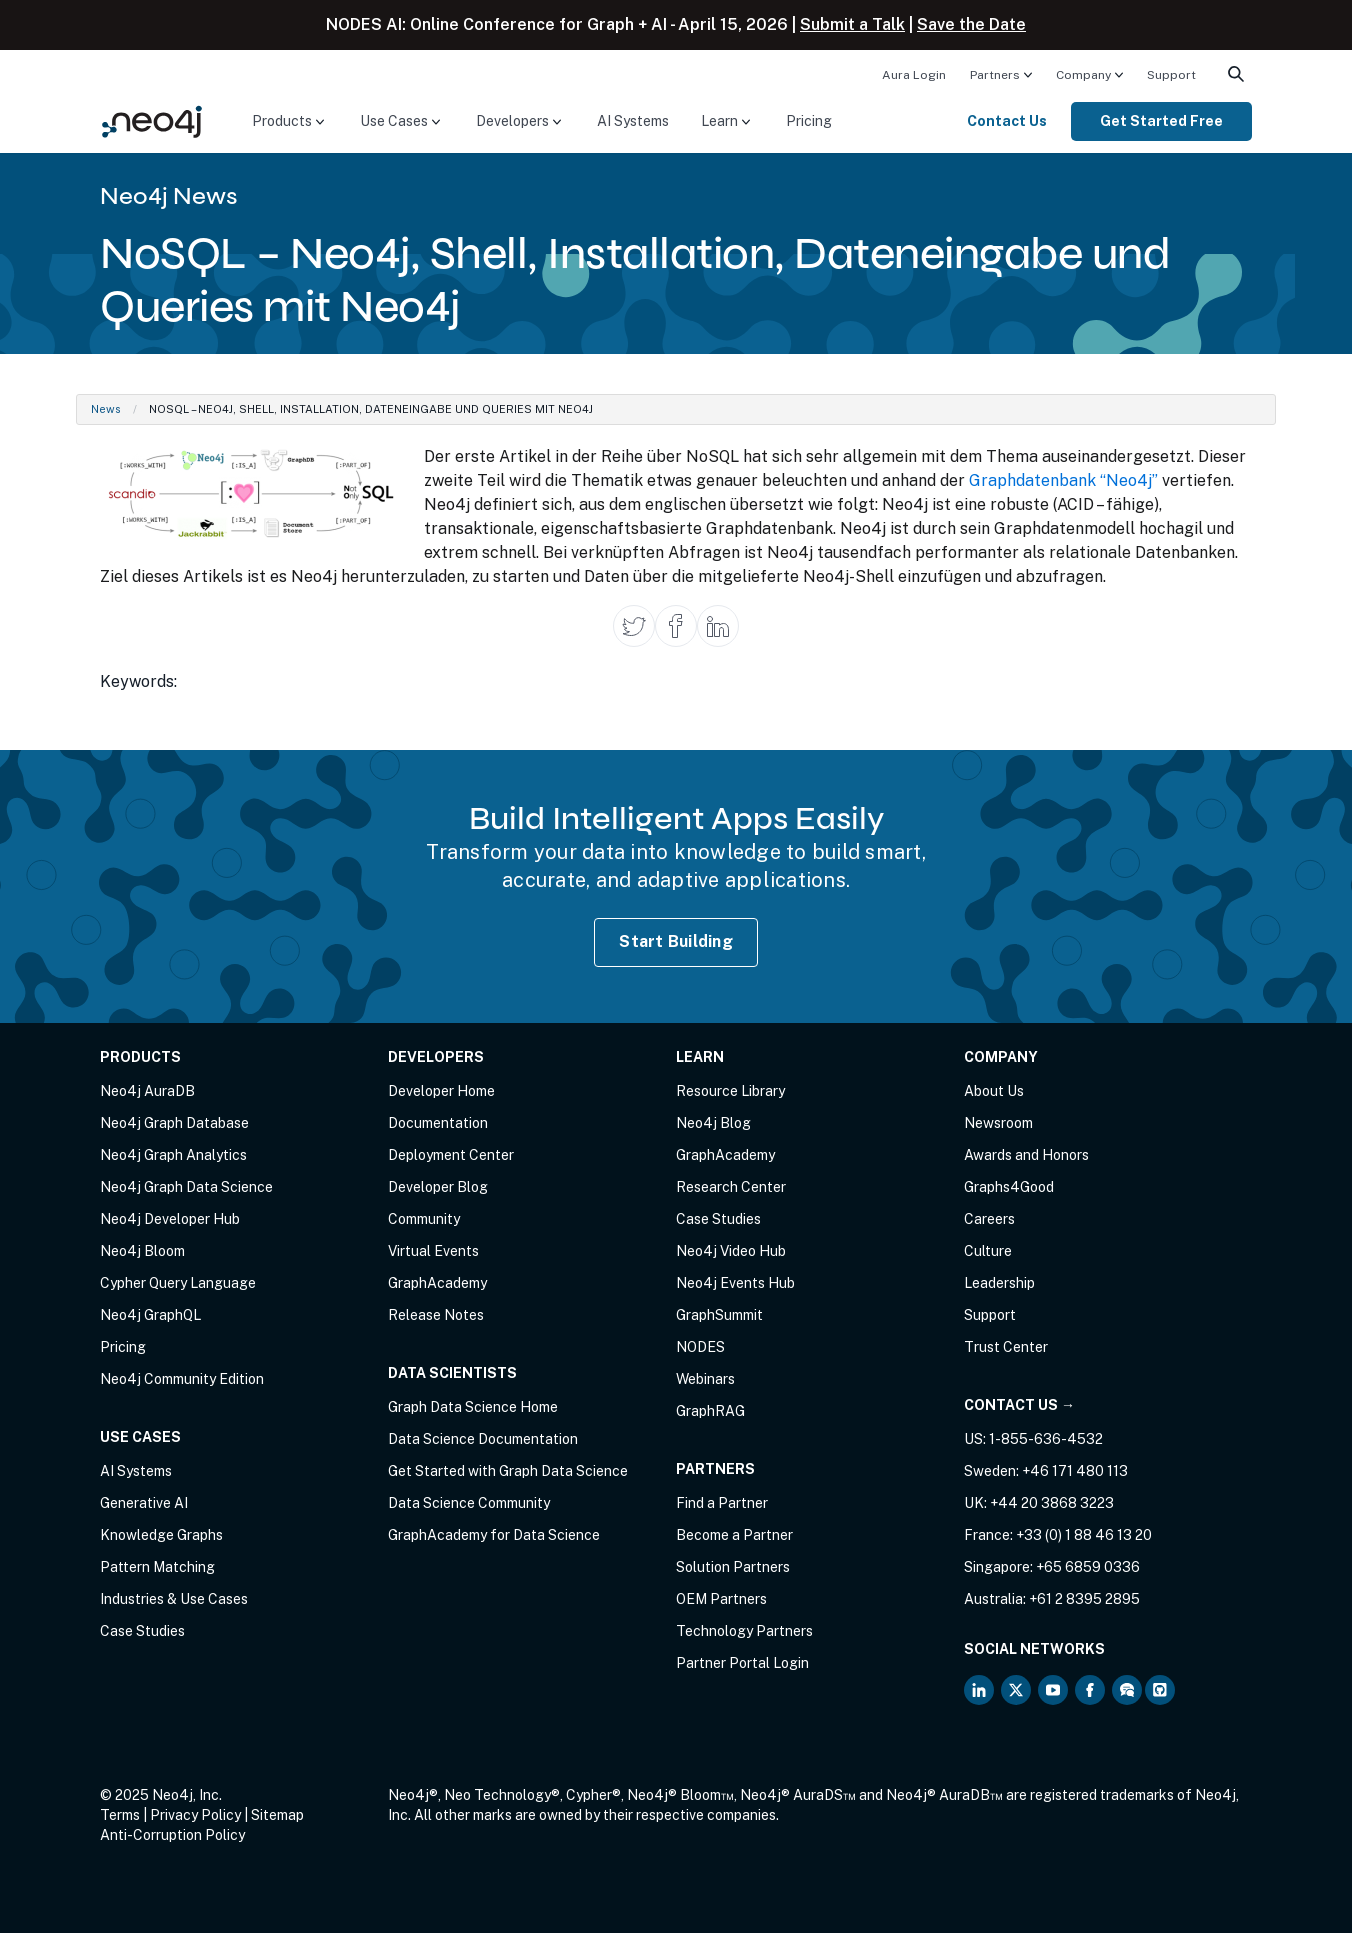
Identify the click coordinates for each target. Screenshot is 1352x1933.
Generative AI (144, 1503)
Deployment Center (451, 1155)
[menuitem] (914, 74)
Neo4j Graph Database (174, 1123)
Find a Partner (722, 1503)
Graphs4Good (1009, 1187)
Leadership (999, 1283)
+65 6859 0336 (1088, 1567)
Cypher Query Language (178, 1283)
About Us (994, 1091)
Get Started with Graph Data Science (508, 1471)
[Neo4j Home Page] (152, 120)
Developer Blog (438, 1187)
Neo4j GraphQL (150, 1315)
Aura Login (914, 75)
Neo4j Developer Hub (170, 1219)
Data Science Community (469, 1503)
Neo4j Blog (713, 1123)
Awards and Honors (1026, 1155)
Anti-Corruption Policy (172, 1835)
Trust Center (1006, 1347)
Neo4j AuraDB (147, 1091)
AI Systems (633, 121)
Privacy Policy (195, 1815)
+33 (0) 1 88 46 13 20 (1084, 1535)
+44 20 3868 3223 (1052, 1503)
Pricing (809, 121)
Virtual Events (433, 1251)
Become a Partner (734, 1535)
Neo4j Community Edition (182, 1379)
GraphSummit (719, 1315)
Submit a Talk (852, 24)
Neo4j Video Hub (731, 1251)
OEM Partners (721, 1599)
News (106, 409)
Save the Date (971, 24)
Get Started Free (1161, 121)
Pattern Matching (157, 1567)
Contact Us (1007, 121)
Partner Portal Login (742, 1663)
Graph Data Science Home (473, 1407)
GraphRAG (710, 1411)
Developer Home (441, 1091)
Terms (120, 1815)
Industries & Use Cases (174, 1599)
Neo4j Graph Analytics (173, 1155)
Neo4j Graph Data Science (186, 1187)
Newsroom (998, 1123)
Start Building (676, 941)
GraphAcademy (437, 1283)
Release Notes (436, 1315)
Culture (988, 1251)
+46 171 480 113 (1075, 1471)
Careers (989, 1219)
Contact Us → (1019, 1405)
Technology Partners (744, 1631)
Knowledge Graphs (161, 1535)
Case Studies (142, 1631)
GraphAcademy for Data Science (494, 1535)
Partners (995, 75)
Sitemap (277, 1815)
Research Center (731, 1187)
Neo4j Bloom (142, 1251)
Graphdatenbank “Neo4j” (1063, 480)
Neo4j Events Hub (735, 1283)
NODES (700, 1347)
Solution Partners (733, 1567)
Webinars (705, 1379)
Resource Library (730, 1091)
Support (1171, 75)
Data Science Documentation (483, 1439)
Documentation (438, 1123)
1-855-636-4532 (1046, 1439)
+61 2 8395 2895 (1084, 1599)
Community (424, 1219)
